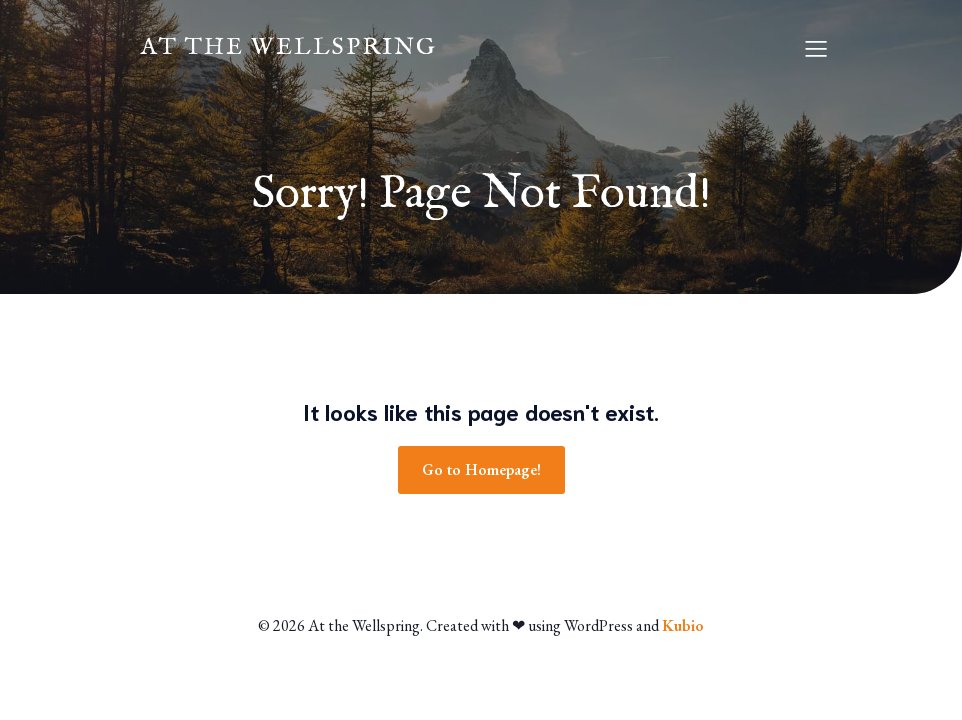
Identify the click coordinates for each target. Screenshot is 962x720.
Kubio (683, 625)
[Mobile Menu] (816, 48)
